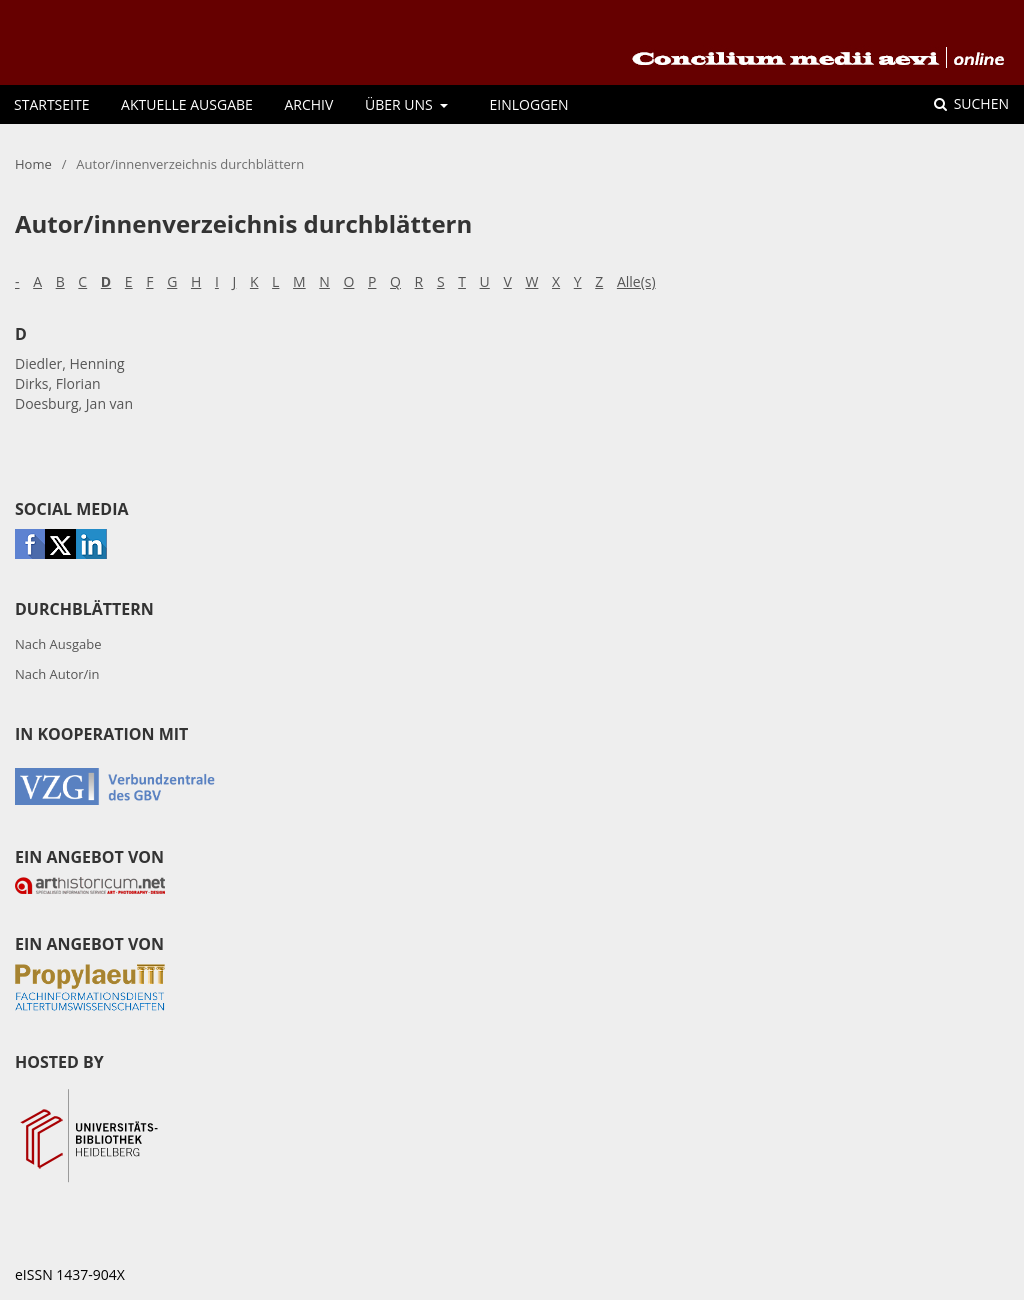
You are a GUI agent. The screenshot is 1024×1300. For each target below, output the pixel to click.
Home (33, 164)
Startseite (51, 104)
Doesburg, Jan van (74, 403)
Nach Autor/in (57, 674)
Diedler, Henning (70, 363)
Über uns (400, 104)
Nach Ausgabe (58, 644)
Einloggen (529, 104)
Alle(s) (636, 281)
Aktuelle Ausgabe (187, 104)
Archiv (308, 104)
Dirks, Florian (58, 383)
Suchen (979, 103)
